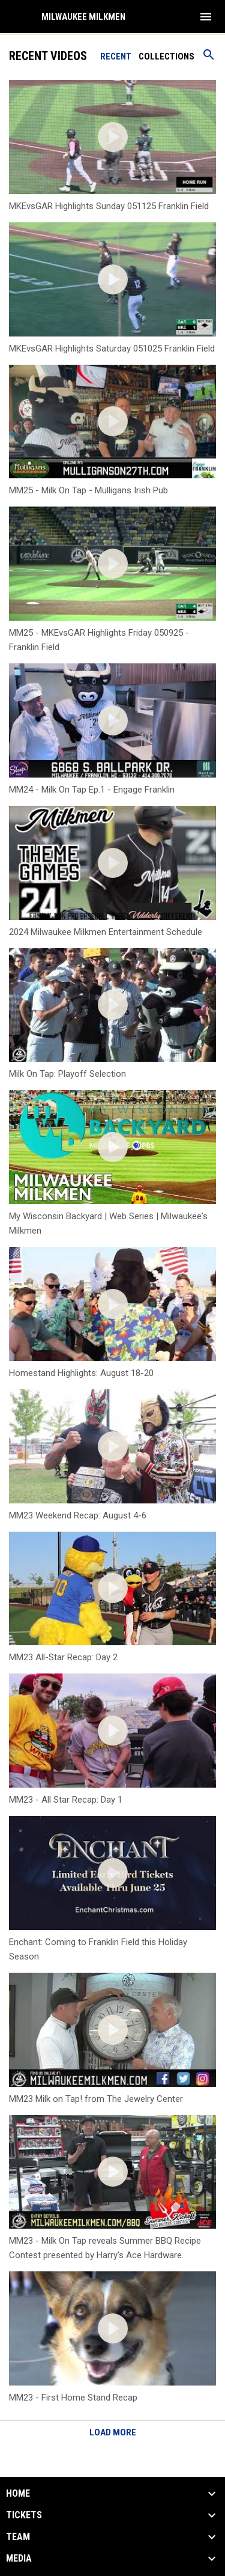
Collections (166, 56)
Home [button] (18, 2493)
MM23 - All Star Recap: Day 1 (65, 1799)
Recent (115, 56)
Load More (112, 2432)
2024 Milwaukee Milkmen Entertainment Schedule (105, 932)
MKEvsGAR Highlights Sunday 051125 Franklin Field (109, 206)
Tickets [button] (24, 2515)
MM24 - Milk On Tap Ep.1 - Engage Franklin (92, 789)
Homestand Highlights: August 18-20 (81, 1373)
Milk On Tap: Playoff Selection (67, 1073)
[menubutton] (206, 17)
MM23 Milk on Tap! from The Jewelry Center (96, 2098)
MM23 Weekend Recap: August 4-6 (77, 1515)
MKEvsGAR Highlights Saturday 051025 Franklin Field (112, 348)
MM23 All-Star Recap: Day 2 (63, 1657)
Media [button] (19, 2558)
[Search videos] (209, 58)
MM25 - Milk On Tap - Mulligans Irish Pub (88, 490)
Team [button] (18, 2537)
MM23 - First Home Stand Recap (73, 2397)
